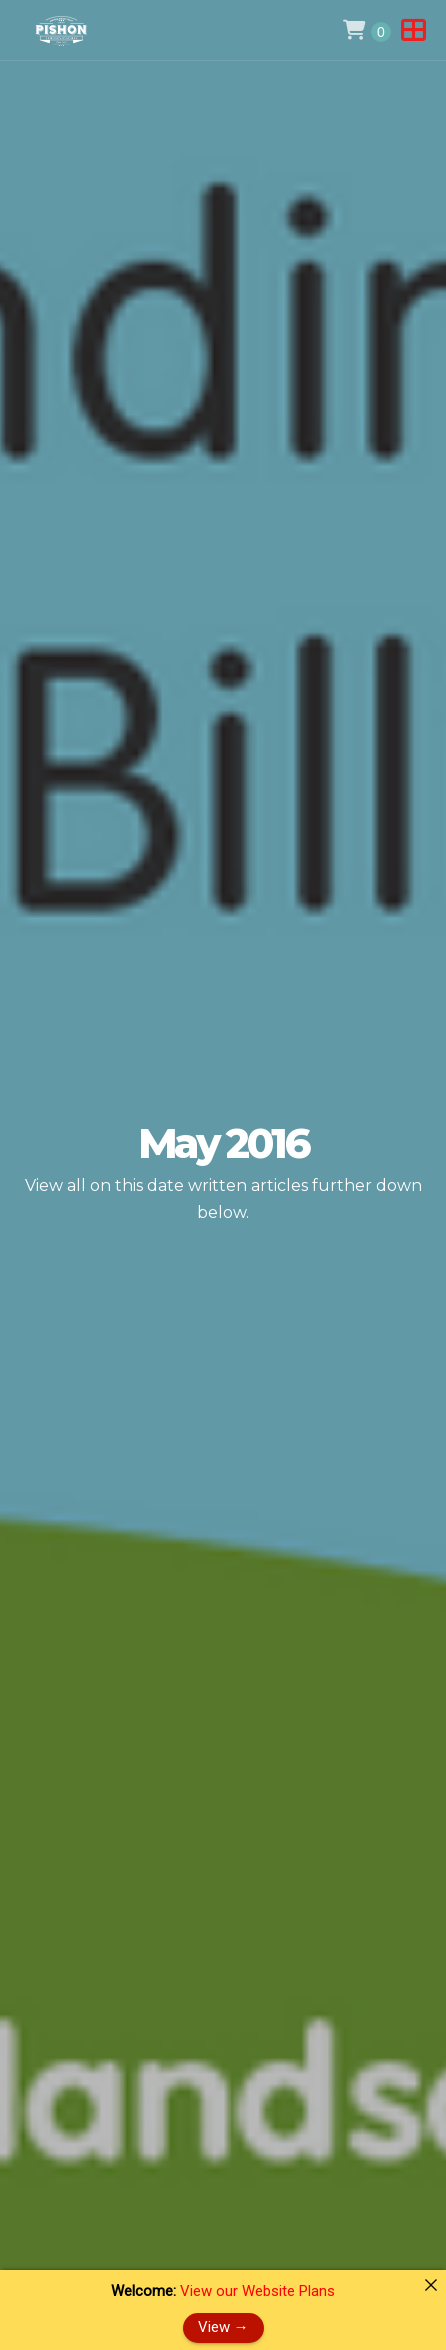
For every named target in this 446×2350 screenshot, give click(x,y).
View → (223, 2327)
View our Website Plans (257, 2291)
